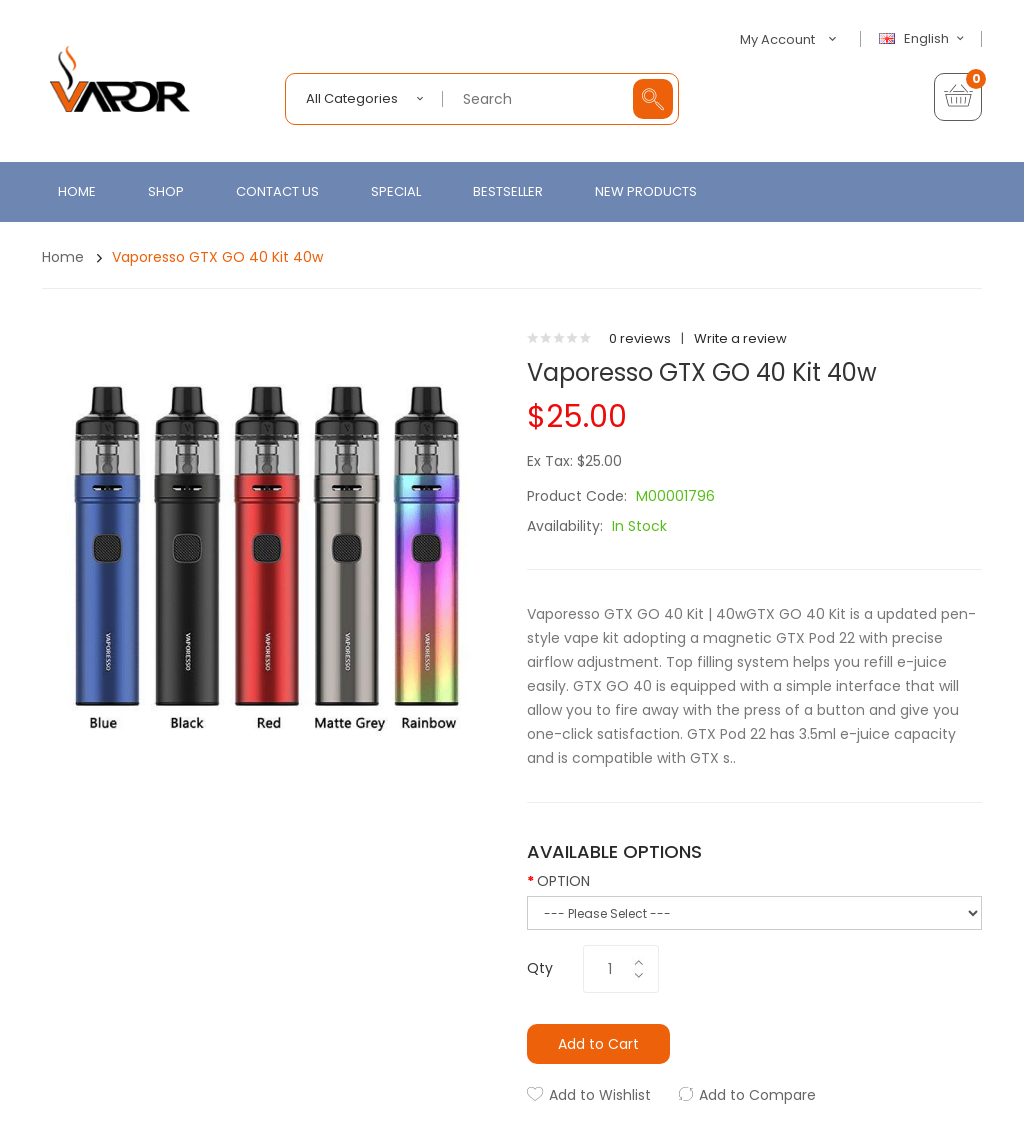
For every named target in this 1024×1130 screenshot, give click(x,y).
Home (63, 257)
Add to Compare (757, 1095)
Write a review (740, 338)
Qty (540, 968)
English (924, 39)
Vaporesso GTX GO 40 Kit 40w (217, 257)
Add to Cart (598, 1044)
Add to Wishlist (600, 1095)
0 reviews (640, 338)
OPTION (563, 881)
